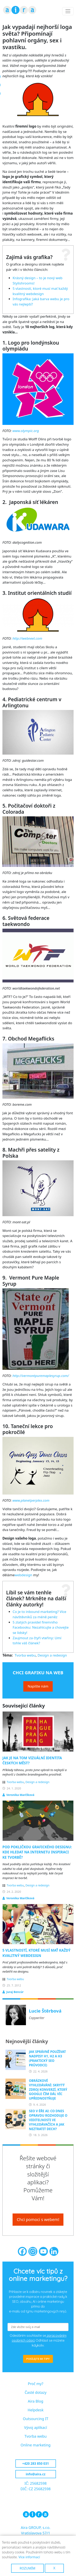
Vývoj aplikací (35, 2427)
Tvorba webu (25, 1655)
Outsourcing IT (35, 2418)
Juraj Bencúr (15, 1992)
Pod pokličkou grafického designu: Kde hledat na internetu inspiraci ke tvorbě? (37, 1852)
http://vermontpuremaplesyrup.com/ (40, 1375)
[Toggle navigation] (68, 11)
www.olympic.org (25, 430)
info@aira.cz (35, 2474)
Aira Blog (35, 2401)
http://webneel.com (27, 638)
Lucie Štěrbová (45, 2011)
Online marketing (36, 2445)
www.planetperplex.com (30, 1500)
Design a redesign (52, 1655)
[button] (38, 100)
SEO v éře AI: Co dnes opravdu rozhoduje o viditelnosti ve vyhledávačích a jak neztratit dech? (48, 2120)
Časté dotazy (36, 2392)
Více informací (29, 2557)
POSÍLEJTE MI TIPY (38, 2359)
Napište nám (38, 1686)
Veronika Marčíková (20, 1795)
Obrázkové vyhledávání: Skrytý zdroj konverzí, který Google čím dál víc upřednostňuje (48, 2089)
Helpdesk (36, 2409)
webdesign (23, 1575)
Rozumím (27, 2568)
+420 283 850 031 (35, 2463)
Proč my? (35, 2383)
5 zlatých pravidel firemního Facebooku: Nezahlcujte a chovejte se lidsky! (41, 1627)
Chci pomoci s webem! (38, 2219)
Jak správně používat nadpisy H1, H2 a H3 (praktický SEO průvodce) (47, 2058)
